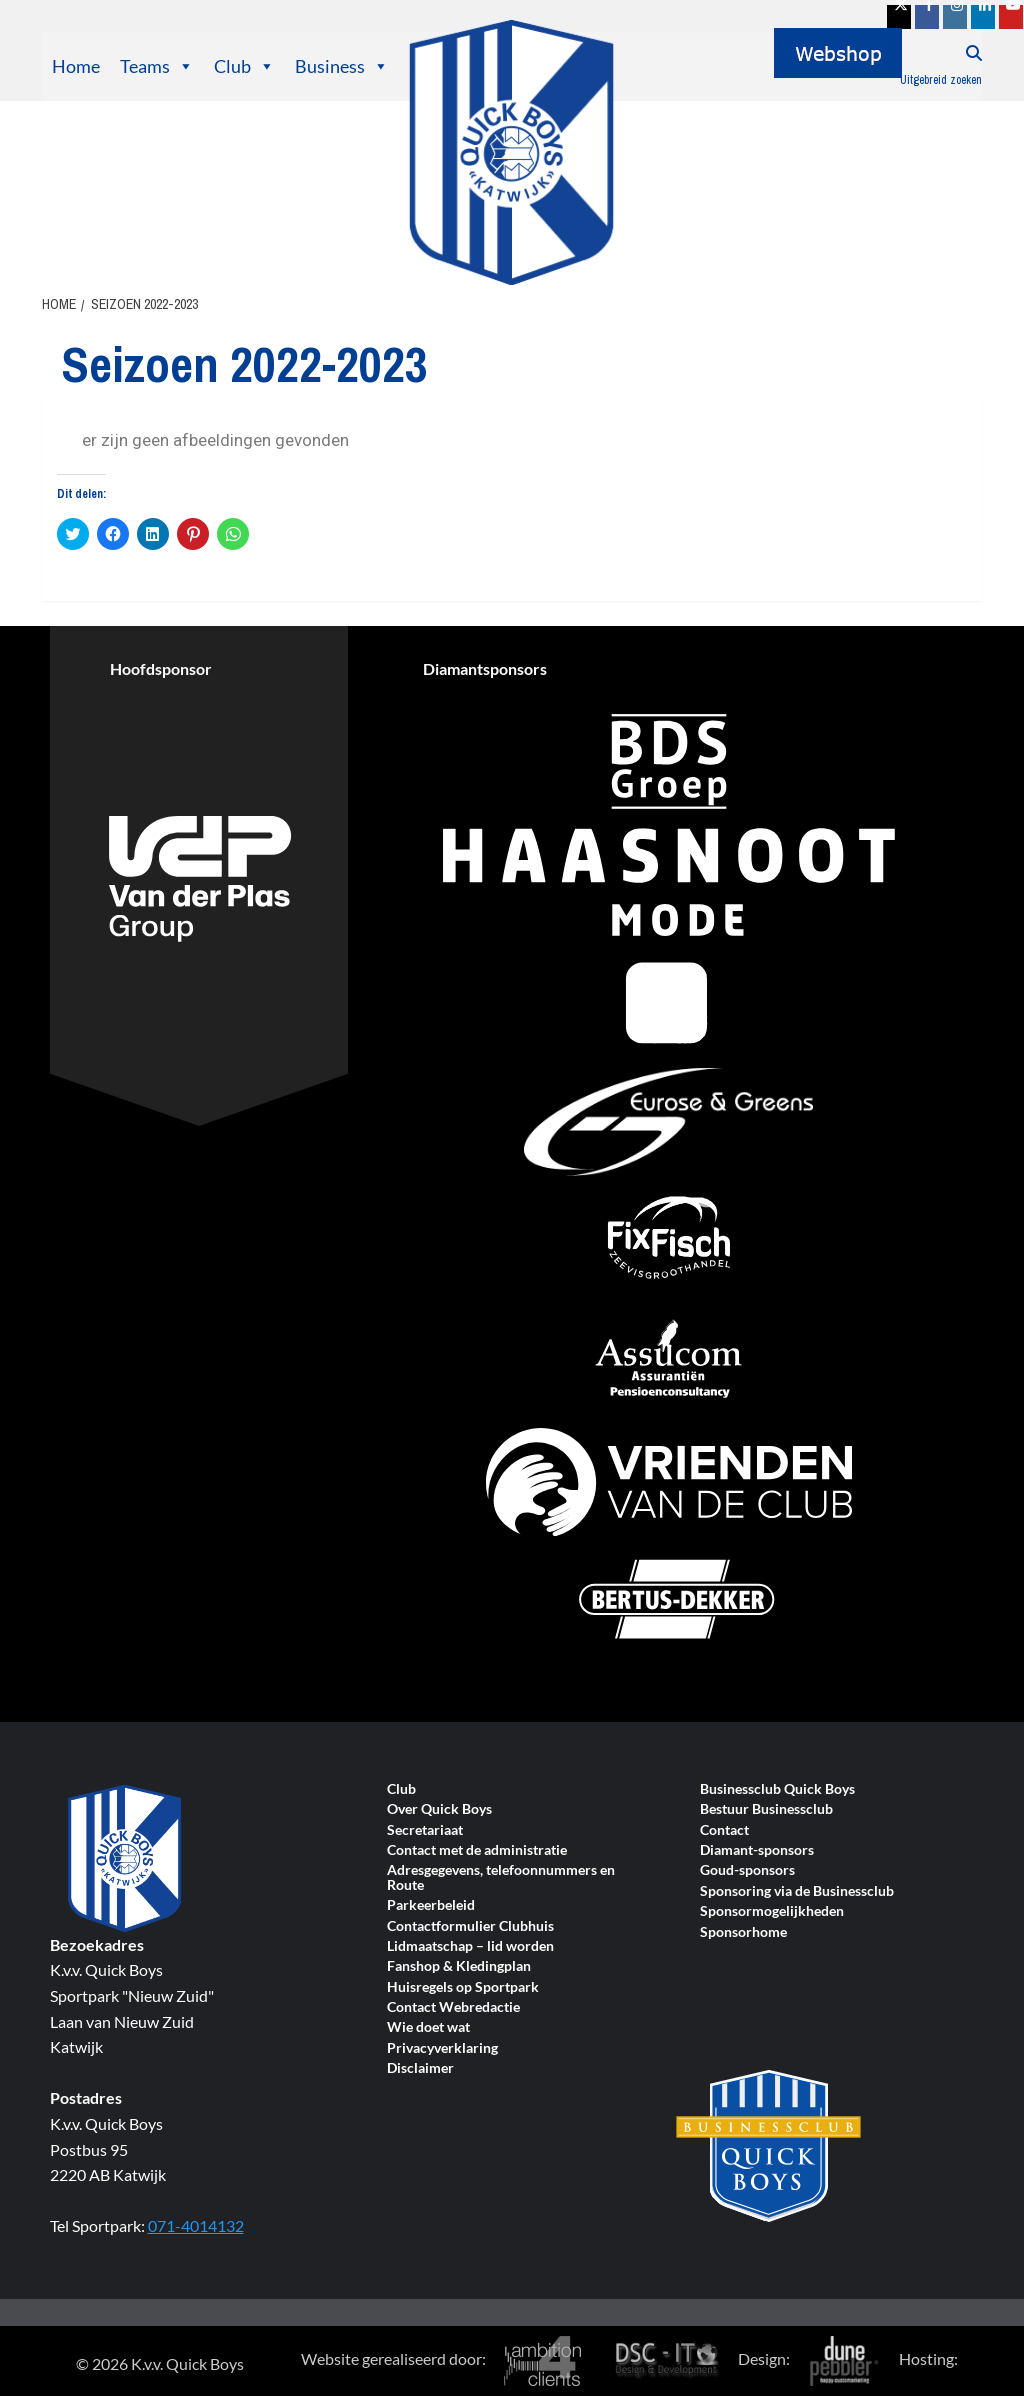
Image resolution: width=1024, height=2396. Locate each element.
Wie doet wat (428, 2027)
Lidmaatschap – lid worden (470, 1946)
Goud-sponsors (747, 1870)
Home (76, 66)
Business (342, 66)
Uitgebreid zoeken (941, 80)
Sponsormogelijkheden (772, 1911)
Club (244, 66)
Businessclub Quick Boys (777, 1789)
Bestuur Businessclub (766, 1809)
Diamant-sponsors (757, 1850)
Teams (157, 66)
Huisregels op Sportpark (463, 1987)
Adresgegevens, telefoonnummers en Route (501, 1877)
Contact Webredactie (453, 2007)
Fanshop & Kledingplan (459, 1966)
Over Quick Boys (439, 1809)
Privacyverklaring (442, 2048)
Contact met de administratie (477, 1850)
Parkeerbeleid (431, 1905)
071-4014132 (196, 2225)
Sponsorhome (743, 1932)
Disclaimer (420, 2068)
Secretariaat (425, 1830)
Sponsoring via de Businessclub (797, 1891)
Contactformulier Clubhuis (470, 1926)
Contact (724, 1830)
